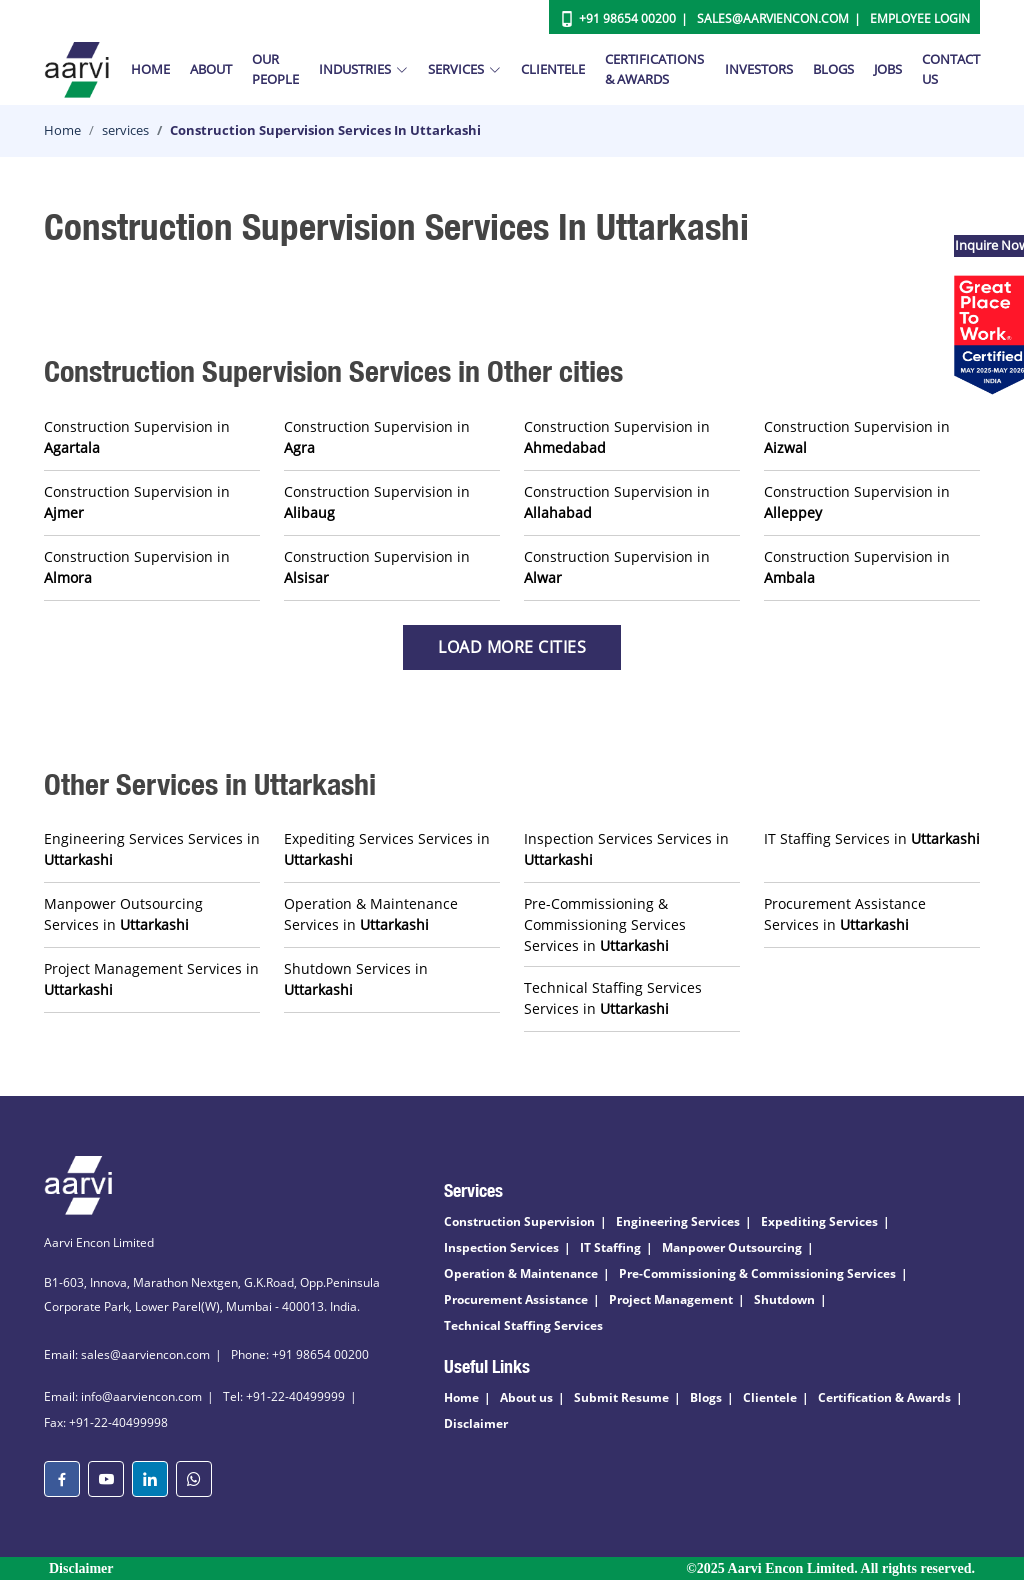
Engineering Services (678, 1221)
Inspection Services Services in (626, 849)
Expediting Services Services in (387, 849)
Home (150, 69)
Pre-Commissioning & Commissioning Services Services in (605, 924)
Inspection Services (501, 1247)
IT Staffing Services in (872, 838)
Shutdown (784, 1299)
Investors (759, 69)
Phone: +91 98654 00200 (300, 1354)
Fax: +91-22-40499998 (106, 1422)
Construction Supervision (519, 1221)
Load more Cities (512, 647)
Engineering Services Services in (152, 849)
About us (526, 1397)
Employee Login (920, 18)
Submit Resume (621, 1397)
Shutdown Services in (356, 979)
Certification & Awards (884, 1397)
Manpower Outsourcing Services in (123, 914)
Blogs (833, 69)
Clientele (553, 69)
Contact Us (951, 69)
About (211, 69)
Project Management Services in (151, 979)
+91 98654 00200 (627, 18)
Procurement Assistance (516, 1299)
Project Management (671, 1299)
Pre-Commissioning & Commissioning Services (757, 1273)
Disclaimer (476, 1423)
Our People (275, 69)
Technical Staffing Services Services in (613, 998)
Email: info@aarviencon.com (123, 1396)
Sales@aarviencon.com (773, 18)
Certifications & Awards (654, 69)
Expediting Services (819, 1221)
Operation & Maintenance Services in (371, 914)
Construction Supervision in (137, 437)
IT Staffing (610, 1247)
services (125, 130)
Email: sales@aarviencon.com (127, 1354)
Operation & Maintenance (521, 1273)
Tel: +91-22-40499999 (284, 1396)
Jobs (888, 69)
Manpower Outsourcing (732, 1247)
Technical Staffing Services (523, 1325)
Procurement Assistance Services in (845, 914)
